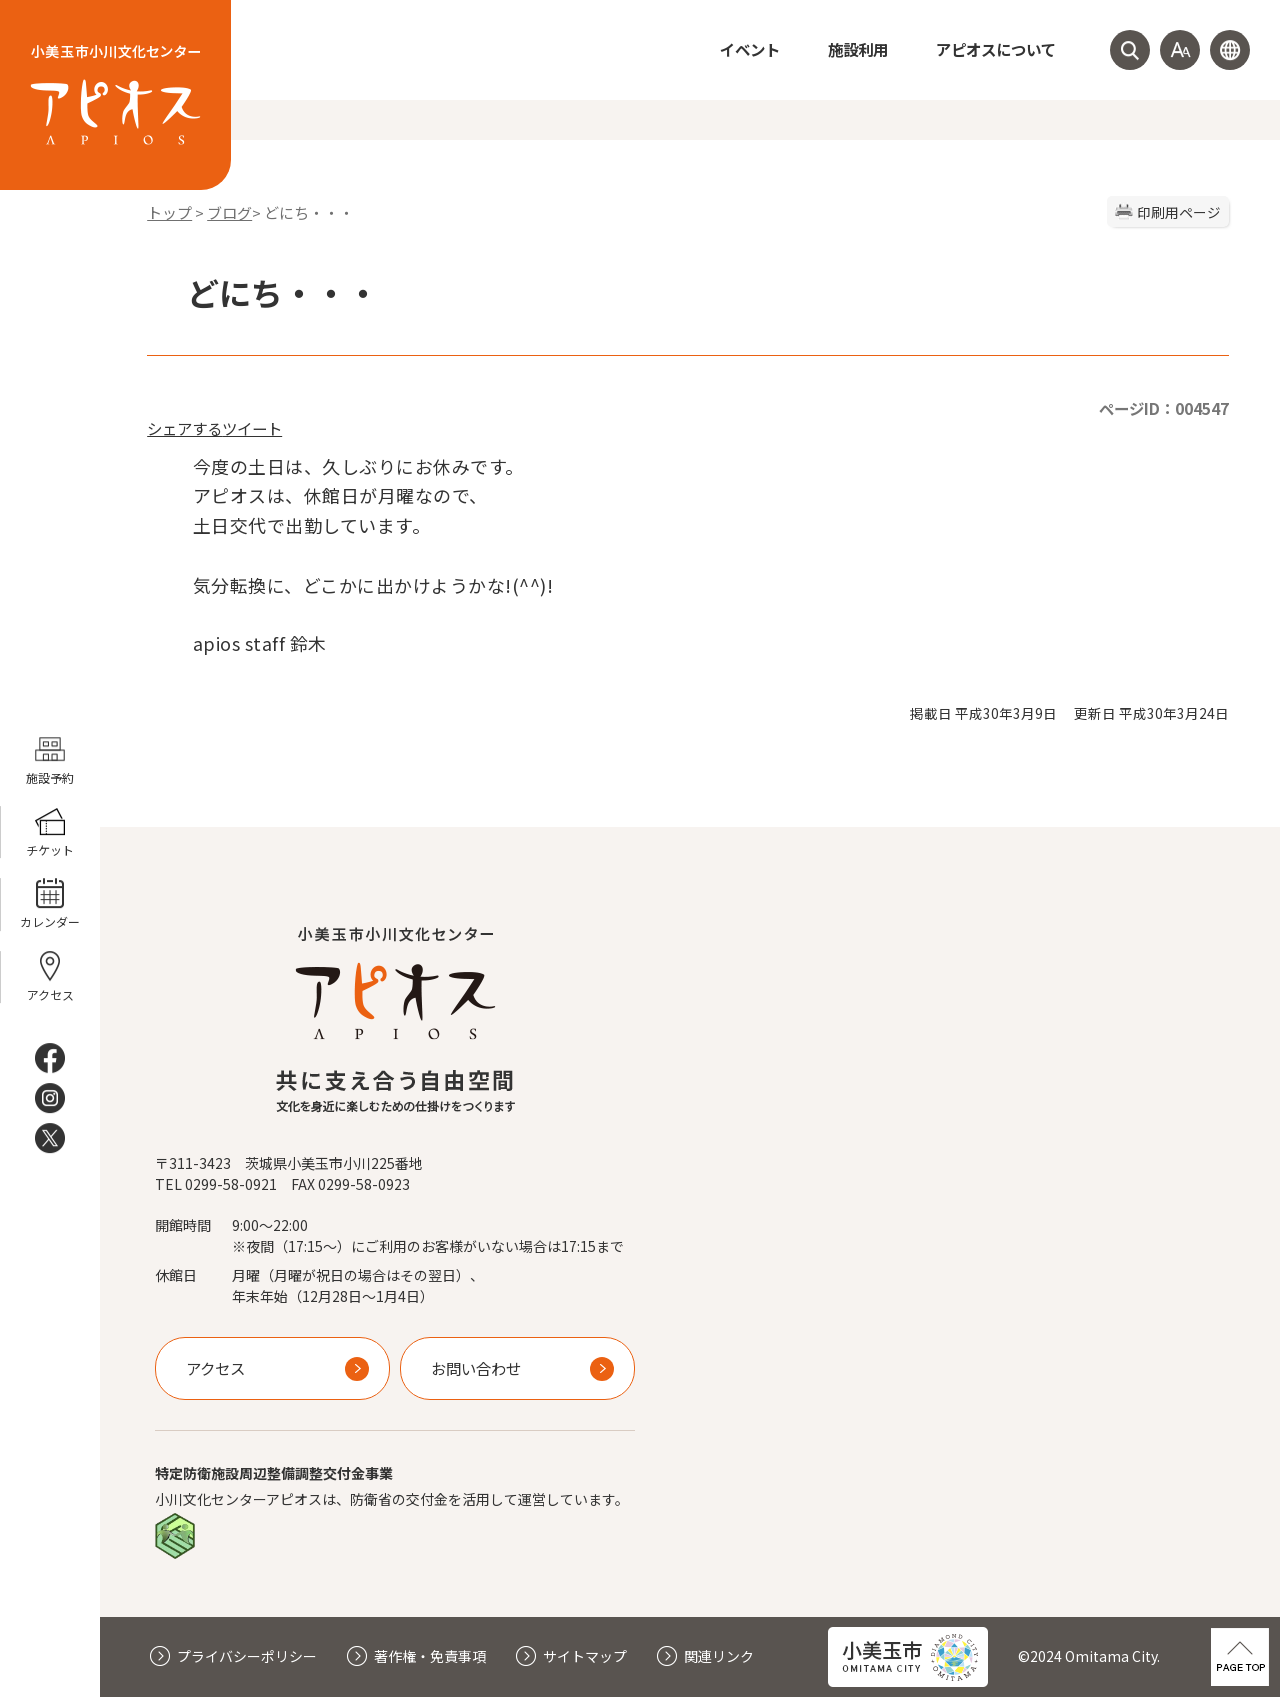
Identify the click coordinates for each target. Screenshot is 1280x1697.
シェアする (184, 428)
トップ (169, 212)
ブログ (229, 212)
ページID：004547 (1164, 408)
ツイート (252, 428)
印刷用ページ (1179, 212)
